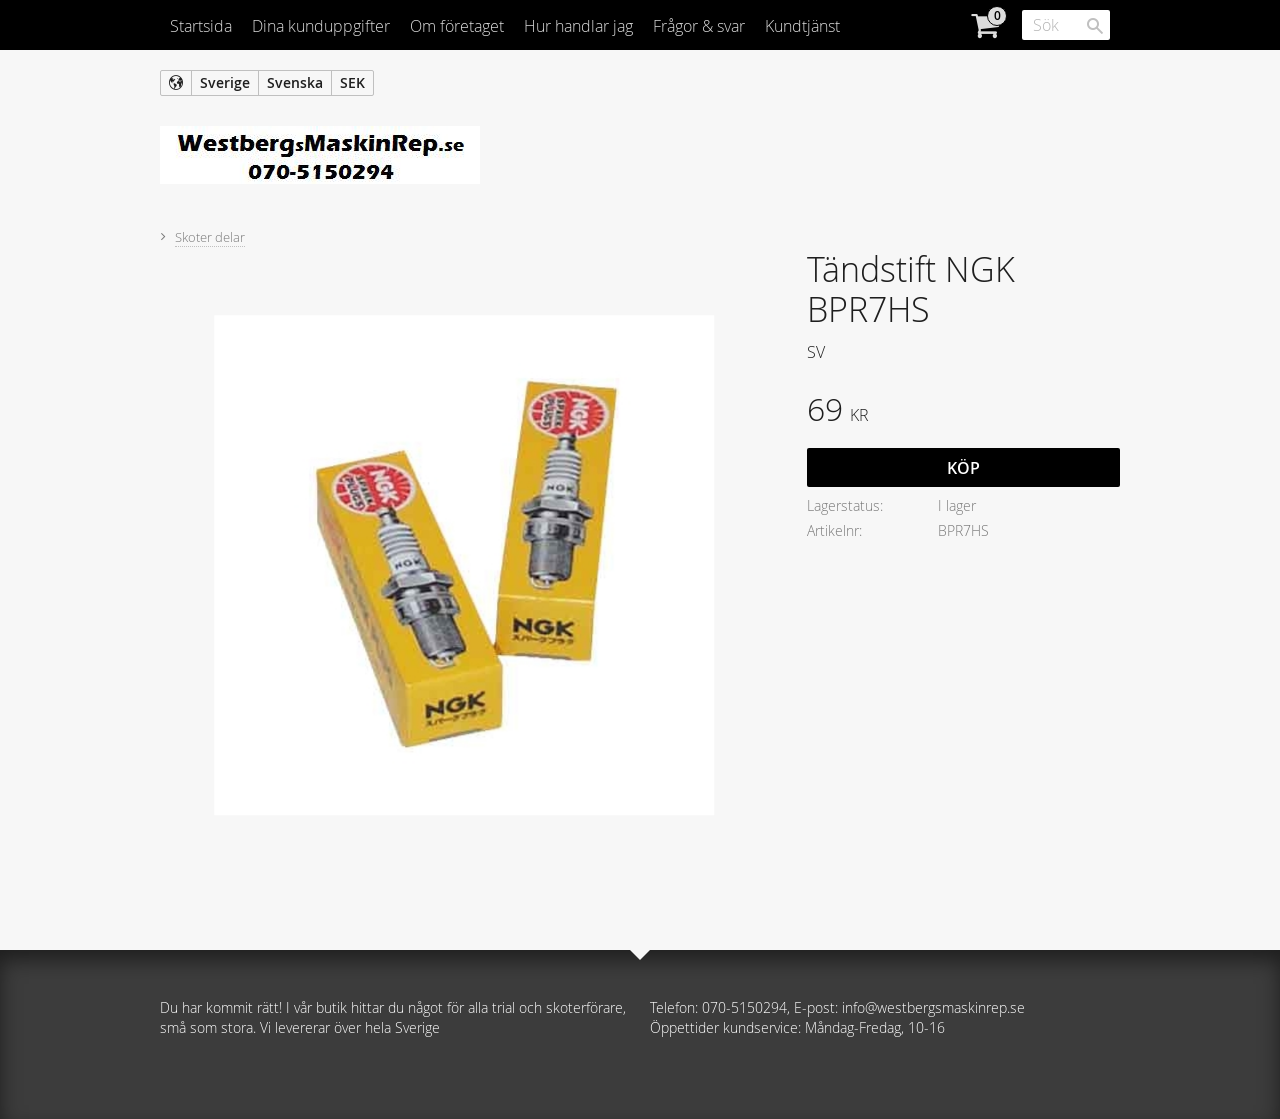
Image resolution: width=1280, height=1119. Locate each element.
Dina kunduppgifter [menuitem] (321, 26)
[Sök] (1095, 26)
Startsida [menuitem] (201, 26)
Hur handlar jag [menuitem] (578, 26)
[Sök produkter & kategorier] (1066, 25)
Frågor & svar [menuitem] (699, 26)
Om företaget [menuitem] (457, 26)
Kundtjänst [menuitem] (802, 26)
